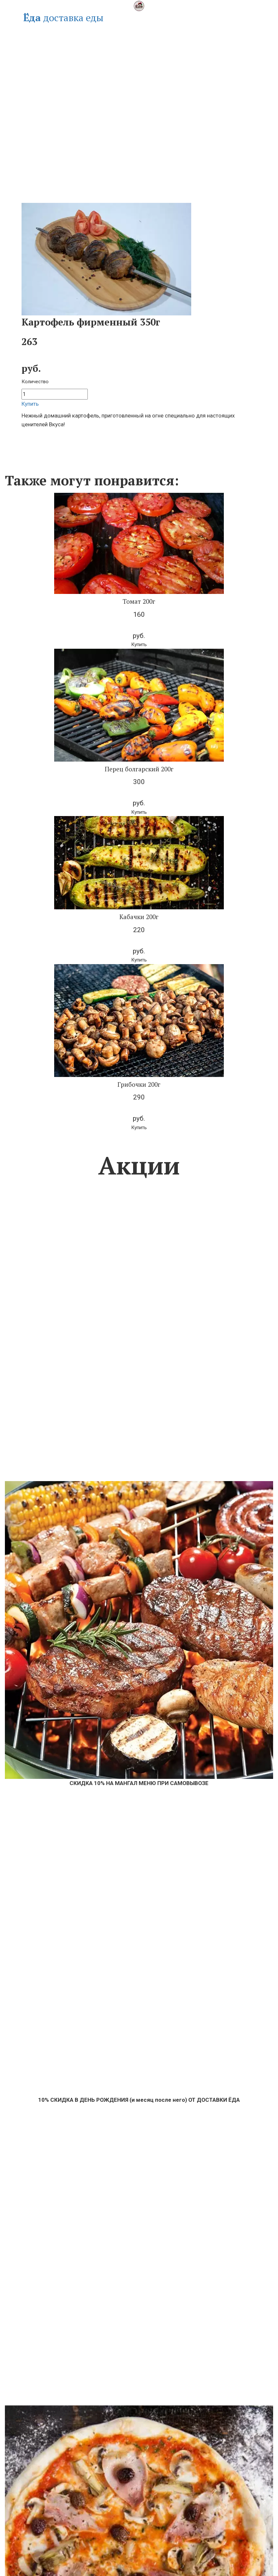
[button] (139, 644)
